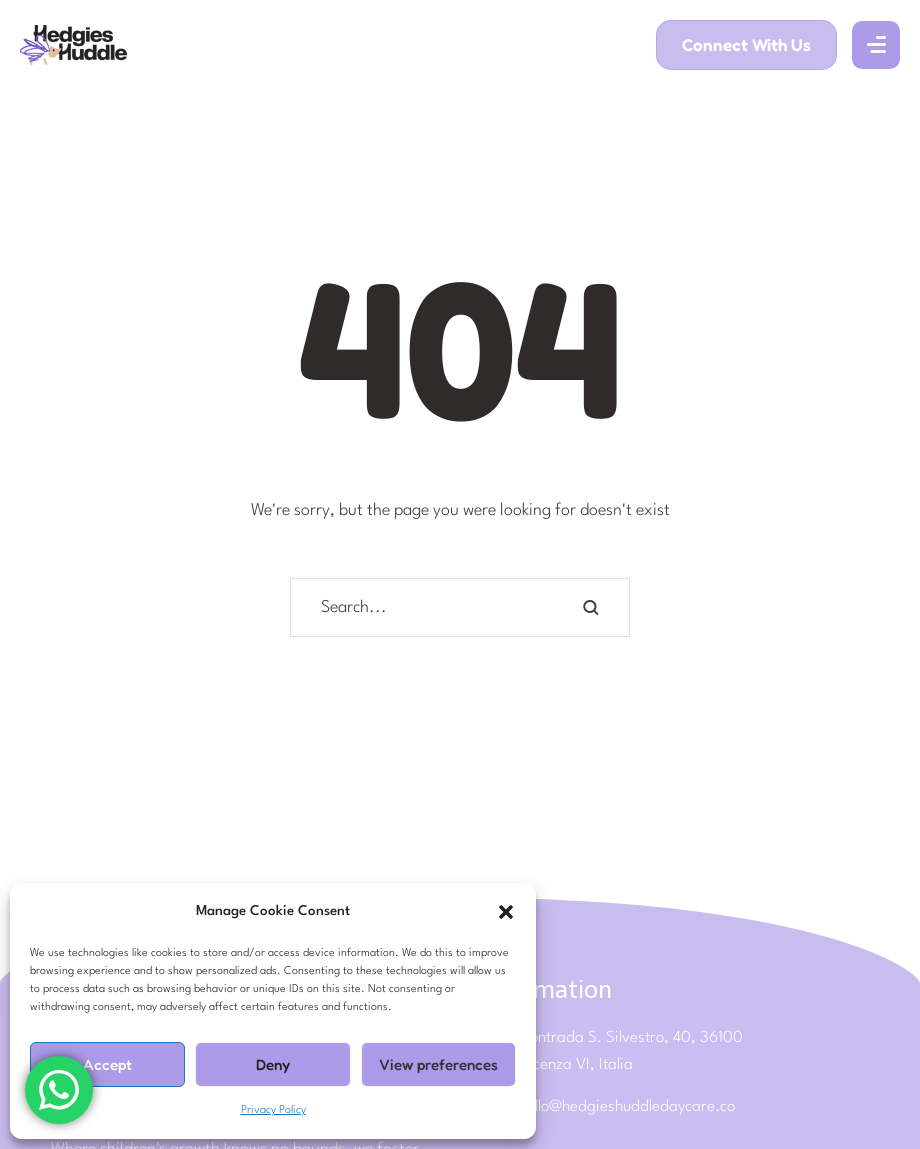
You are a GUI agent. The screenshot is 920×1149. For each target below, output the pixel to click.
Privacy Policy (273, 1110)
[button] (506, 912)
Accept (107, 1064)
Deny (273, 1064)
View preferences (438, 1064)
